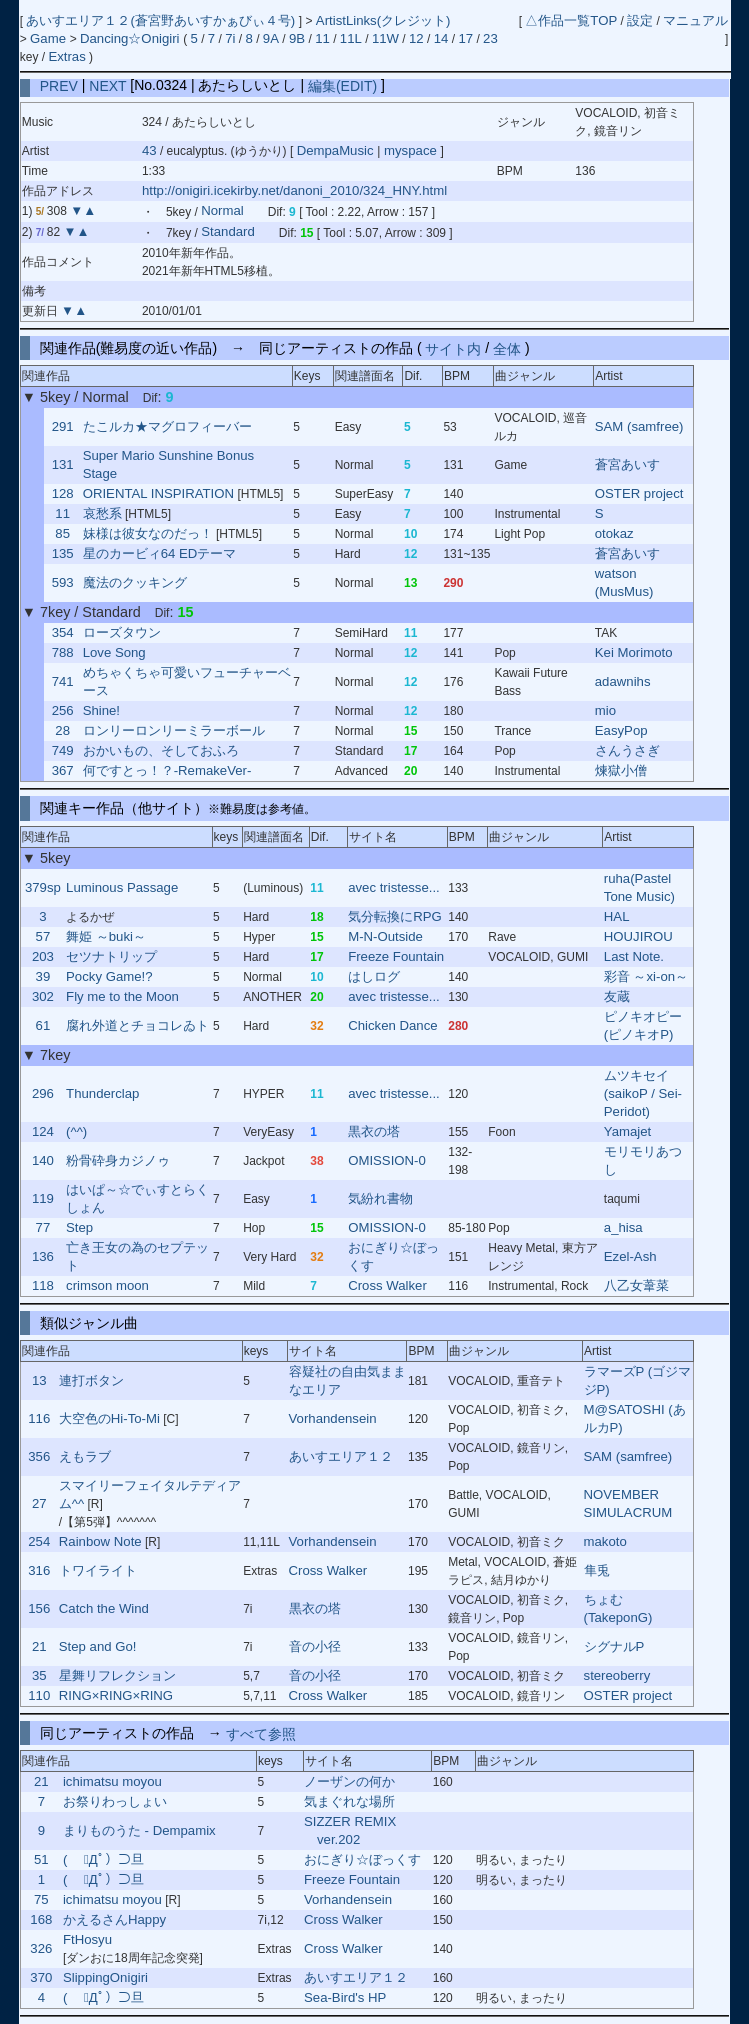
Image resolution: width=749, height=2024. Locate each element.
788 (63, 652)
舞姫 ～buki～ (106, 936)
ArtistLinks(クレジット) (383, 20)
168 (41, 1919)
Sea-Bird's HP (345, 1997)
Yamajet (627, 1131)
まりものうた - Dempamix (139, 1830)
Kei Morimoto (634, 652)
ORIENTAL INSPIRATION (158, 493)
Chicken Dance (392, 1025)
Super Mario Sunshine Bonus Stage (169, 464)
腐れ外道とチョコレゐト (137, 1025)
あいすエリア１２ (341, 1456)
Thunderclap (102, 1093)
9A (271, 38)
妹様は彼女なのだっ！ (148, 533)
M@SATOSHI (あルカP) (635, 1418)
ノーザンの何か (349, 1781)
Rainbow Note (100, 1541)
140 (43, 1160)
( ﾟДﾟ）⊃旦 (103, 1859)
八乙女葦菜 (636, 1285)
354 (63, 632)
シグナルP (614, 1646)
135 (63, 553)
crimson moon (107, 1285)
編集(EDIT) (342, 85)
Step (79, 1227)
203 (43, 956)
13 (39, 1380)
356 (39, 1456)
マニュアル (695, 20)
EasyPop (621, 730)
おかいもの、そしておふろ (161, 750)
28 (62, 730)
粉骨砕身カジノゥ (118, 1160)
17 (465, 38)
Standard (228, 232)
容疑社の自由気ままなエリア (347, 1380)
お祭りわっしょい (115, 1801)
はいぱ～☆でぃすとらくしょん (137, 1198)
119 (43, 1198)
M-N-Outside (385, 936)
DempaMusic (337, 150)
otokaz (614, 533)
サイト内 (453, 348)
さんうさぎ (627, 750)
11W (385, 38)
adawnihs (623, 681)
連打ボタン (91, 1380)
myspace (410, 150)
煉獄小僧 (621, 770)
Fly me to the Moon (122, 996)
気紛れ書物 (380, 1198)
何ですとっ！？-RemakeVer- (167, 770)
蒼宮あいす (627, 464)
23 (490, 38)
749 (63, 750)
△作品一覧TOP (571, 20)
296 (43, 1093)
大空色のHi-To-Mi (109, 1418)
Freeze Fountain (396, 956)
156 (39, 1608)
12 (416, 38)
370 (41, 1977)
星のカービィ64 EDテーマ (160, 553)
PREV (59, 85)
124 (43, 1131)
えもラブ (85, 1456)
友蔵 (617, 996)
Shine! (101, 710)
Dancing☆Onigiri (131, 38)
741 (63, 681)
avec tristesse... (394, 887)
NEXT (107, 85)
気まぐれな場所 (349, 1801)
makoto (605, 1541)
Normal (222, 211)
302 (43, 996)
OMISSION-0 (387, 1160)
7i (230, 38)
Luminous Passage (122, 887)
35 (39, 1675)
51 (41, 1859)
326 (41, 1948)
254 (39, 1541)
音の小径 (315, 1646)
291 (63, 426)
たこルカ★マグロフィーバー (167, 426)
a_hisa (623, 1227)
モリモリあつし (643, 1160)
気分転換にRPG (395, 916)
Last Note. (634, 956)
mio (605, 710)
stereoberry (617, 1675)
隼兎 (597, 1570)
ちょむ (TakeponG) (618, 1608)
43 (149, 150)
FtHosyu (87, 1939)
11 (322, 38)
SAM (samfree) (639, 426)
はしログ (374, 976)
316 (39, 1570)
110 (39, 1695)
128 (63, 493)
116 (39, 1418)
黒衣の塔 (374, 1131)
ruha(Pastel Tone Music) (639, 887)
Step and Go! (98, 1646)
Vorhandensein (333, 1418)
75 (41, 1899)
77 (43, 1227)
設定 (640, 20)
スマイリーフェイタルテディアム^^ (150, 1494)
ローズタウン (122, 632)
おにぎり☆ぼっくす (393, 1256)
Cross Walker (387, 1285)
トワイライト (98, 1570)
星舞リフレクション (117, 1675)
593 (63, 582)
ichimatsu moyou (112, 1781)
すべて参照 (261, 1733)
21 (39, 1646)
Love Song (114, 652)
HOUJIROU (638, 936)
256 (63, 710)
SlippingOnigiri (105, 1977)
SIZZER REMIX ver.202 (350, 1830)
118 (43, 1285)
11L (351, 38)
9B (297, 38)
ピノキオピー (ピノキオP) (643, 1025)
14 (441, 38)
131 (63, 464)
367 (63, 770)
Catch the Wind (104, 1608)
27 (39, 1503)
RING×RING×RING (116, 1695)
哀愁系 (102, 513)
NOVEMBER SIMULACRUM (628, 1503)
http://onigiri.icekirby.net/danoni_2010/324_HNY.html (294, 190)
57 (43, 936)
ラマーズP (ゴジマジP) (638, 1380)
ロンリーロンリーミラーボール (174, 730)
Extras (66, 56)
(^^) (76, 1131)
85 (62, 533)
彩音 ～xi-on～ (646, 976)
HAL (617, 916)
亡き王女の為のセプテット (137, 1256)
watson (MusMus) (624, 582)
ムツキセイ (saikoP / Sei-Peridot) (643, 1093)
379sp (43, 887)
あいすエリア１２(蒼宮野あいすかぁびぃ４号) (162, 20)
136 (43, 1256)
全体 (507, 348)
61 (43, 1025)
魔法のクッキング (135, 582)
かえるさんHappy (114, 1919)
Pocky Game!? (109, 976)
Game (50, 38)
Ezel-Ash (630, 1256)
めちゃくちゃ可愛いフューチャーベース (187, 681)
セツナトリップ (111, 956)
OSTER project (639, 493)
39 (43, 976)
